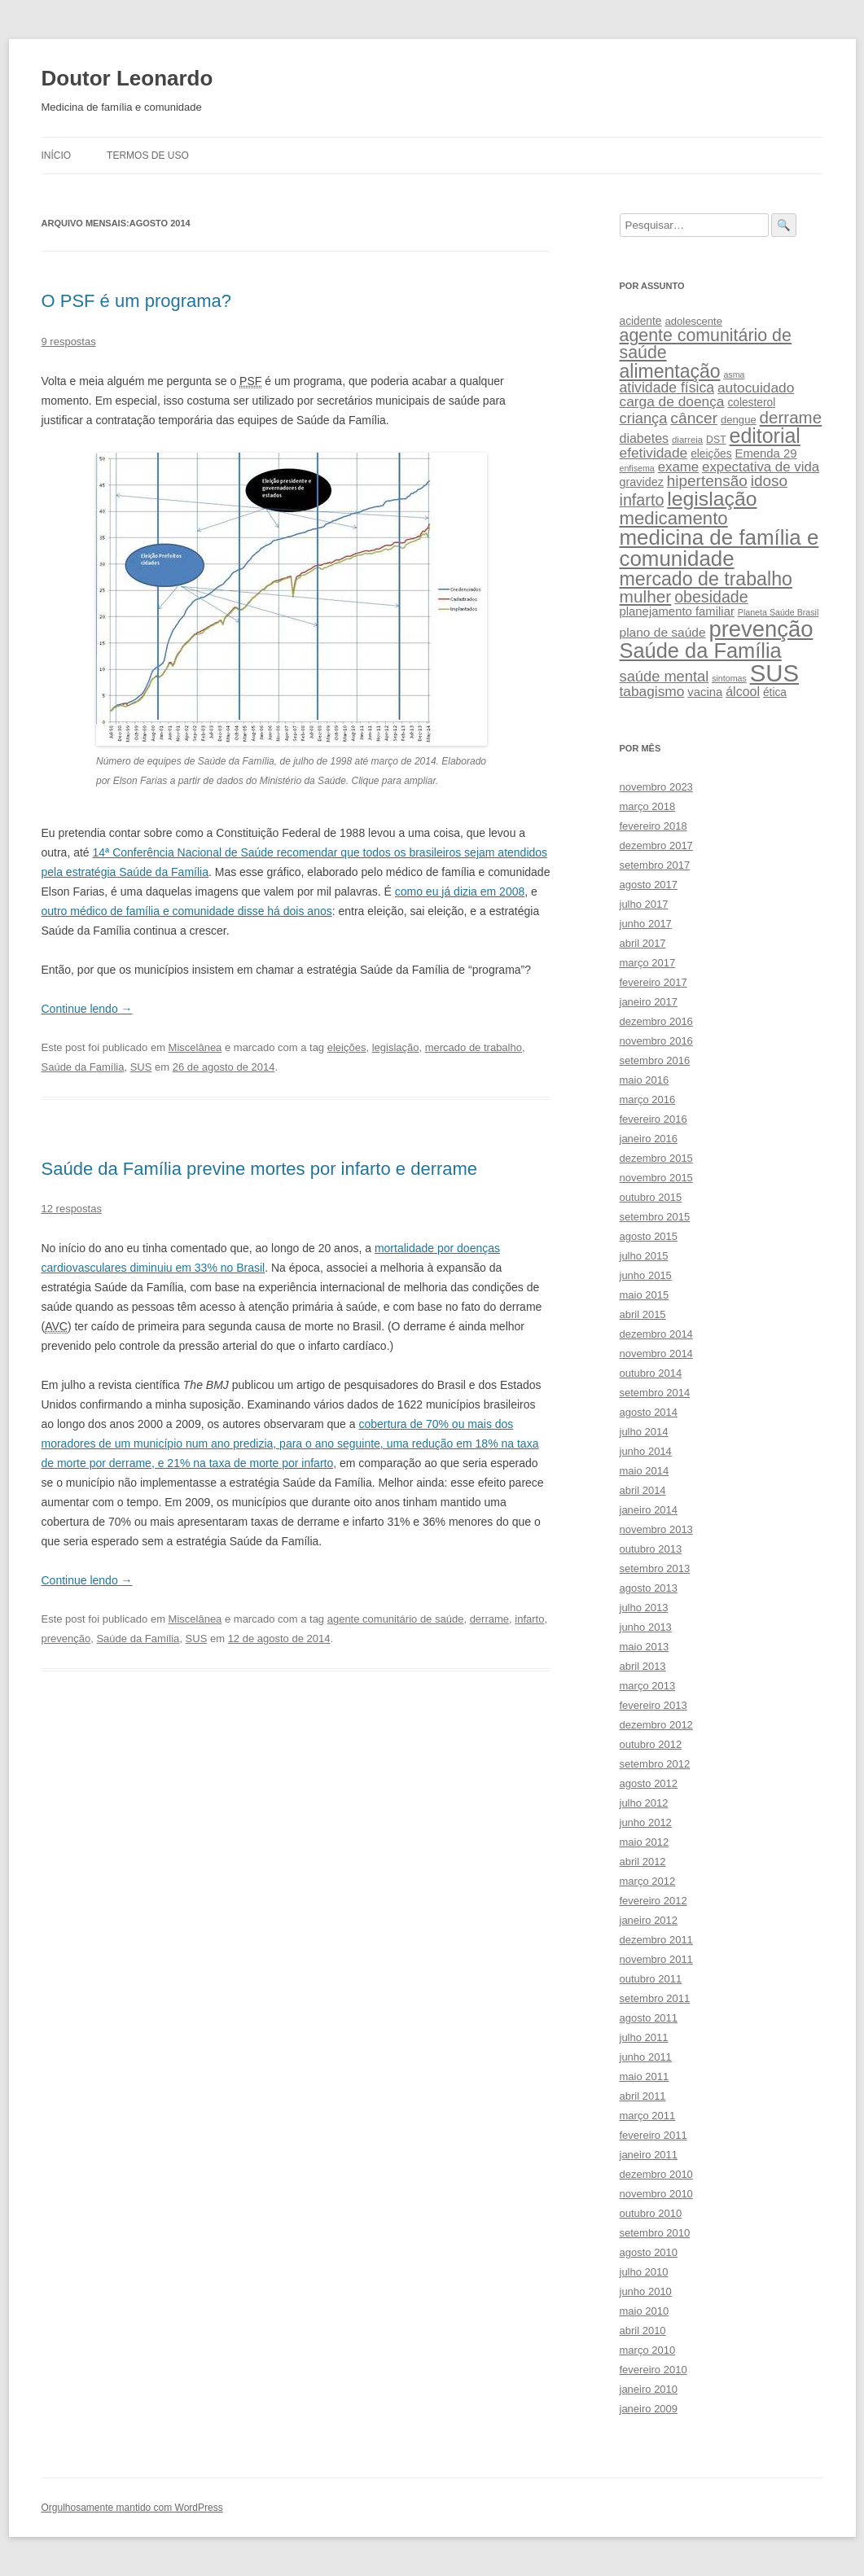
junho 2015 (646, 1275)
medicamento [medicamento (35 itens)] (674, 518)
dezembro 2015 (656, 1158)
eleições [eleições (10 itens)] (711, 454)
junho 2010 (646, 2291)
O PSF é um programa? (137, 301)
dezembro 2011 (656, 1940)
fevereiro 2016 (653, 1119)
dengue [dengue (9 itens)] (739, 420)
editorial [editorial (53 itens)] (765, 435)
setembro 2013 (655, 1568)
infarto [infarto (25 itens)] (642, 500)
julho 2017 (644, 904)
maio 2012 (644, 1842)
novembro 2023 (656, 787)
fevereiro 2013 (653, 1705)
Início (57, 155)
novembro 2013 (656, 1529)
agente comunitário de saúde (395, 1619)
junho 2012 (646, 1822)
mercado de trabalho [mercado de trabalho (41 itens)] (706, 578)
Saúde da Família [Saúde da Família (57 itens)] (701, 650)
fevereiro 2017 (653, 982)
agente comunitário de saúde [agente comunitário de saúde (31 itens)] (706, 344)
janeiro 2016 (649, 1138)
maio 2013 (644, 1647)
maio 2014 (644, 1471)
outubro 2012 (651, 1744)
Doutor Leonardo (127, 78)
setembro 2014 (655, 1393)
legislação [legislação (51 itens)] (712, 499)
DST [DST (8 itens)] (716, 439)
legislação (395, 1047)
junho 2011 (646, 2057)
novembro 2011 (656, 1959)
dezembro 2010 (656, 2174)
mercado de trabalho (473, 1047)
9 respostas (69, 341)
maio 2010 (644, 2311)
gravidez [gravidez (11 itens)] (642, 481)
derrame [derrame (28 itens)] (791, 417)
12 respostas (72, 1209)
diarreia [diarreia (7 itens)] (687, 440)
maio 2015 (644, 1295)
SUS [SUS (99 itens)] (774, 672)
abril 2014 (643, 1490)
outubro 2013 (651, 1549)
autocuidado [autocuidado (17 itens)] (755, 387)
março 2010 (648, 2350)
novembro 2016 (656, 1041)
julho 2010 (644, 2272)
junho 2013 (646, 1627)
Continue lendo (87, 1008)
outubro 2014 (651, 1373)
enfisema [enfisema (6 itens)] (637, 468)
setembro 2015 (655, 1217)
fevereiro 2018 (653, 826)
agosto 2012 (649, 1783)
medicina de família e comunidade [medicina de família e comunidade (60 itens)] (719, 548)
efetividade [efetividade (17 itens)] (654, 453)
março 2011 (648, 2115)
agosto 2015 (649, 1236)
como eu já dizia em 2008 (460, 891)
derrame (489, 1619)
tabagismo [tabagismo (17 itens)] (652, 691)
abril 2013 (643, 1666)
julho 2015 (644, 1256)
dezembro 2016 (656, 1021)
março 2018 (648, 806)
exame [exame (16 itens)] (679, 467)
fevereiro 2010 (653, 2370)
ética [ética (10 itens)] (775, 692)
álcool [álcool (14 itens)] (743, 691)
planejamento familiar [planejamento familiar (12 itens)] (677, 611)
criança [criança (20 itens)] (644, 418)
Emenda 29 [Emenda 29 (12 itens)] (765, 453)
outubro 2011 (651, 1979)
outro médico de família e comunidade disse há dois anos (187, 911)
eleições (346, 1047)
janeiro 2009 (649, 2409)
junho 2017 (646, 924)
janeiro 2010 (649, 2389)
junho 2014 (646, 1451)
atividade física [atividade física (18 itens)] (667, 387)
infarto (529, 1619)
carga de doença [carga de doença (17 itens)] (672, 401)
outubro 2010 (651, 2213)
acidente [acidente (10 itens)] (641, 321)
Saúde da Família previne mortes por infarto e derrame (260, 1169)
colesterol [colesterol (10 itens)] (751, 402)
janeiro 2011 (649, 2155)
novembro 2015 (656, 1178)
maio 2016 (644, 1080)
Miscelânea (195, 1047)
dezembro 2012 (656, 1725)
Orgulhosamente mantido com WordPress (132, 2507)
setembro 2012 (655, 1764)
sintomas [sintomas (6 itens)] (729, 678)
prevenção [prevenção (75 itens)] (761, 629)
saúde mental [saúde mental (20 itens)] (664, 676)
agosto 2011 (649, 2018)
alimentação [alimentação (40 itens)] (670, 371)
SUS (141, 1067)
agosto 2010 (649, 2252)
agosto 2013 (649, 1588)
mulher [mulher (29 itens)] (646, 596)
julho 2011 (644, 2037)
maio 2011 (644, 2076)
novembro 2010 (656, 2194)
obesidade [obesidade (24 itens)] (711, 597)
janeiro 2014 (649, 1510)
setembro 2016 (655, 1060)
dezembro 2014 (656, 1334)
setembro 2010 (655, 2233)
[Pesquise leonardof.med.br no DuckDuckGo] (694, 225)
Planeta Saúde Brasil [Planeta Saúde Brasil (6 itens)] (778, 612)
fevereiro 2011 (653, 2135)
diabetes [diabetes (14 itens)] (644, 438)
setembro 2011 (655, 1998)
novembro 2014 (656, 1353)
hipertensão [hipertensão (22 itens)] (707, 480)
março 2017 (648, 963)
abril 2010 (643, 2330)
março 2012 (648, 1881)
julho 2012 (644, 1803)
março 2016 (648, 1099)
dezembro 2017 (656, 845)
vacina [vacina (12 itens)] (704, 692)
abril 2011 (643, 2096)
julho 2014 (644, 1432)
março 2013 (648, 1686)
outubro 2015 (651, 1197)
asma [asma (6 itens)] (733, 374)
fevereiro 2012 (653, 1901)
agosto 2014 (649, 1412)
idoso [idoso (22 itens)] (769, 480)
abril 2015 (643, 1314)
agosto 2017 (649, 884)
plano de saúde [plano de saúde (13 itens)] (663, 632)
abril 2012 (643, 1861)
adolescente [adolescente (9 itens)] (693, 321)
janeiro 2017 (649, 1002)
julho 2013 (644, 1607)
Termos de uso (148, 155)
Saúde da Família (83, 1067)
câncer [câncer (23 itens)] (693, 418)
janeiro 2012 (649, 1920)
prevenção (66, 1638)
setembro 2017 (655, 865)
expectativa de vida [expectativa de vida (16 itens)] (760, 467)
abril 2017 (643, 943)
